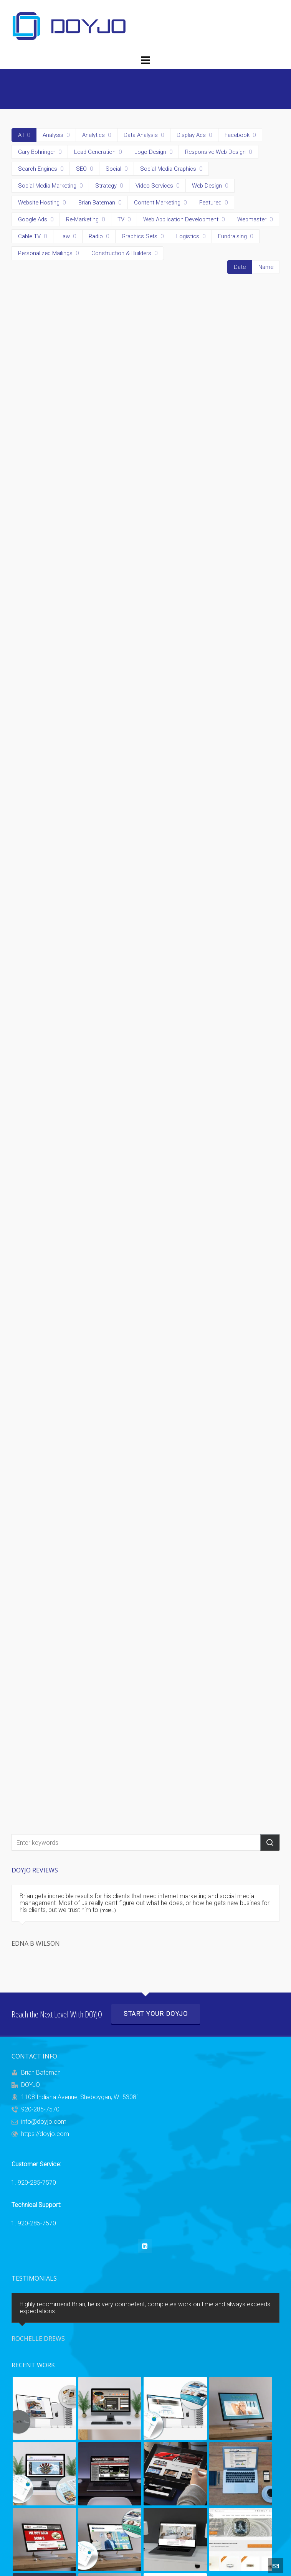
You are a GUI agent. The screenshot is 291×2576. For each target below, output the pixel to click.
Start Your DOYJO (156, 2013)
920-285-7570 (40, 2109)
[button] (269, 1842)
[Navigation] (145, 61)
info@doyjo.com (43, 2121)
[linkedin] (145, 2246)
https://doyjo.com (45, 2134)
